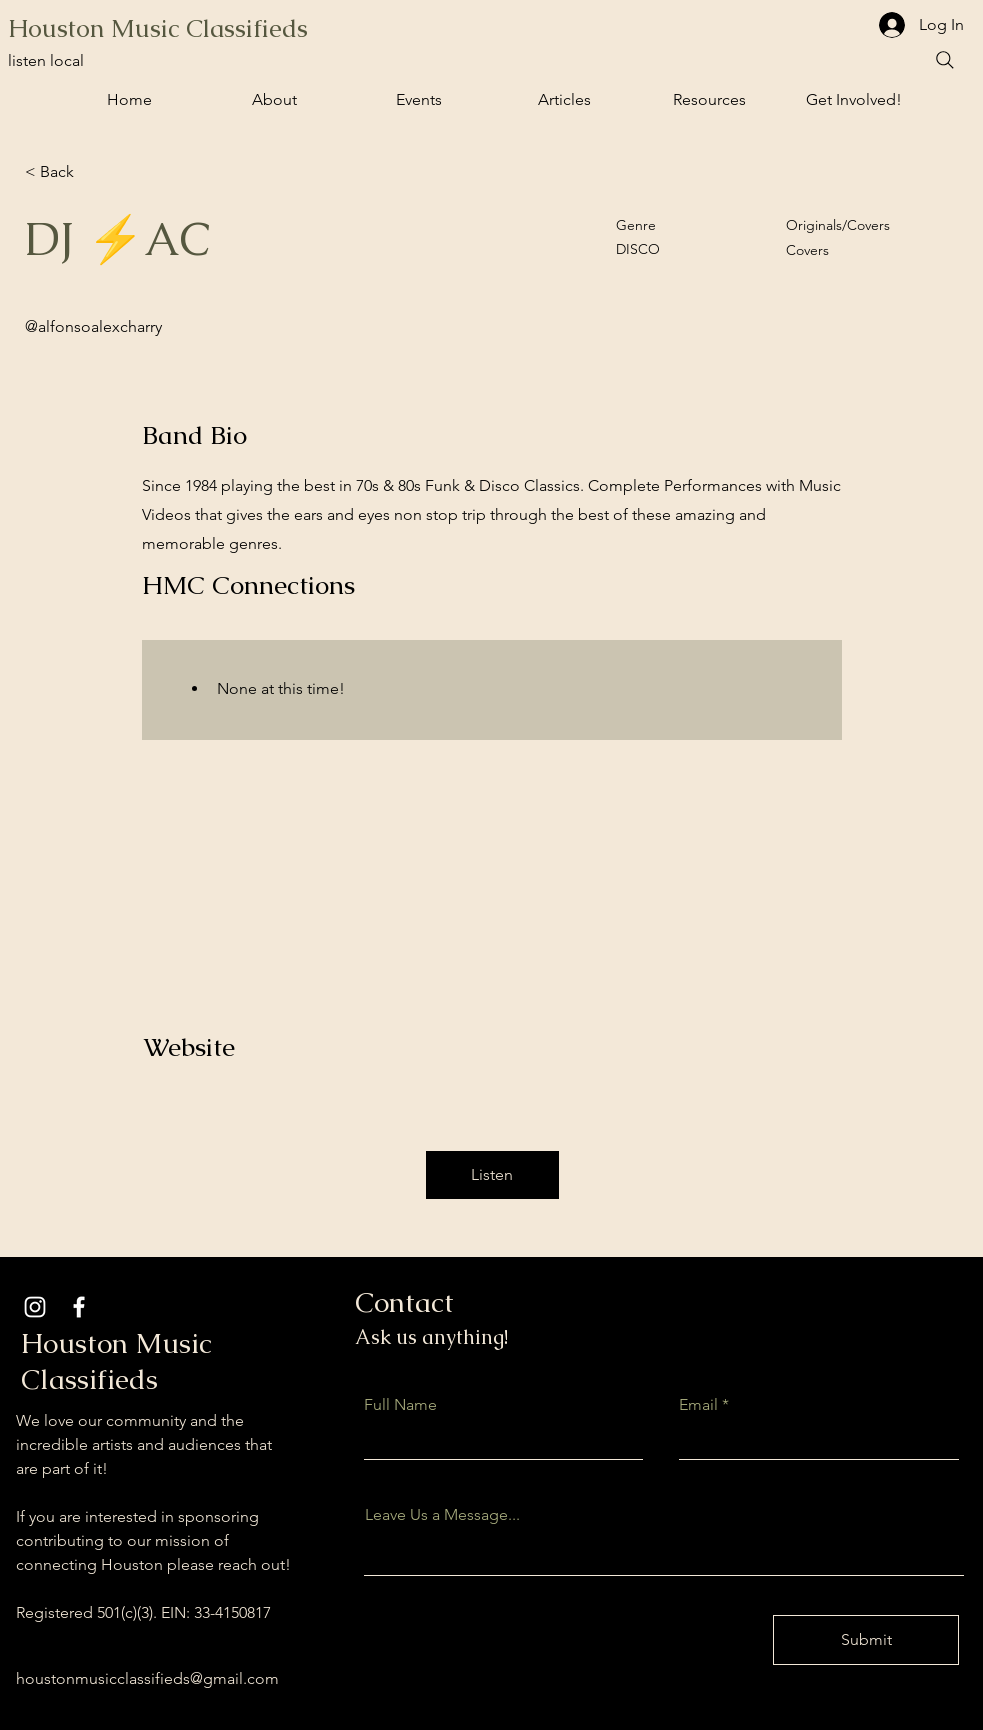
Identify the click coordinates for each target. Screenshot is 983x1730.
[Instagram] (35, 1307)
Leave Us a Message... (442, 1515)
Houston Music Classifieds (158, 28)
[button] (419, 100)
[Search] (945, 60)
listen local (46, 60)
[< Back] (96, 172)
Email (698, 1405)
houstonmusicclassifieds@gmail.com (147, 1678)
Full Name (400, 1405)
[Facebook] (79, 1307)
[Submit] (866, 1640)
